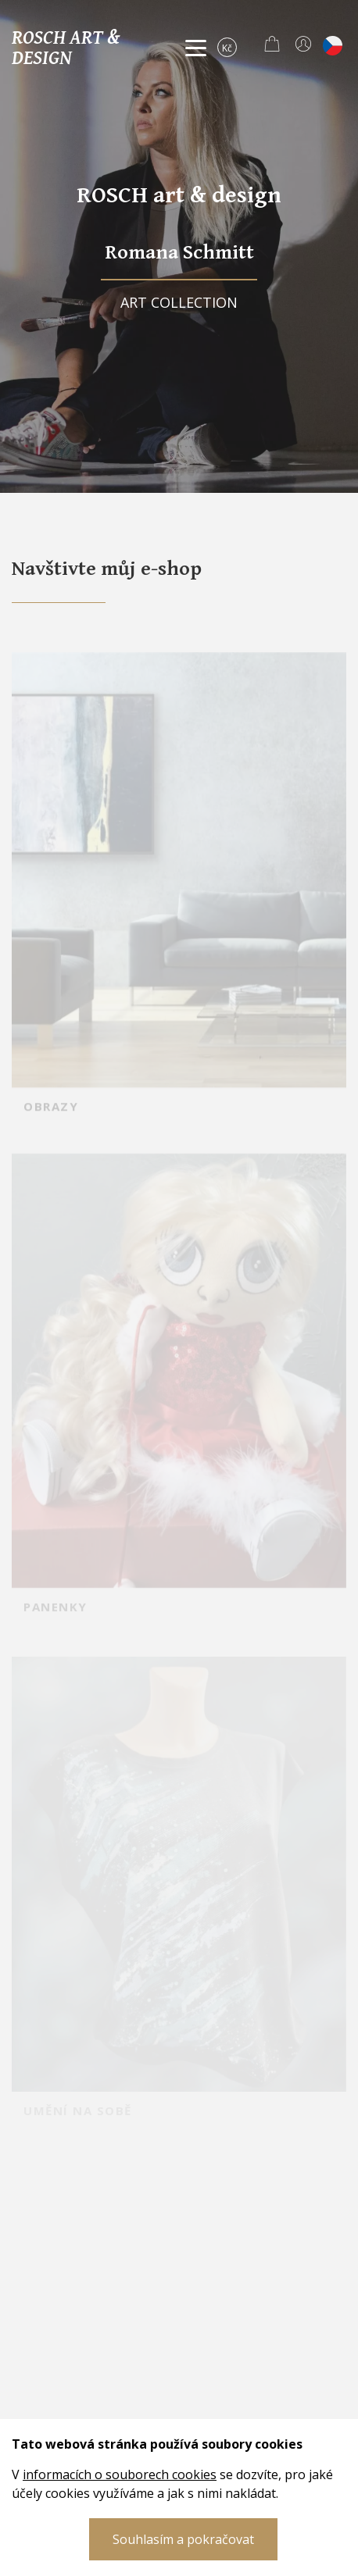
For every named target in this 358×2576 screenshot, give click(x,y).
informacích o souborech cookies (120, 2474)
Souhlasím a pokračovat (183, 2539)
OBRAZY (50, 1121)
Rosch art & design (66, 47)
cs (332, 45)
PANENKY (55, 1623)
